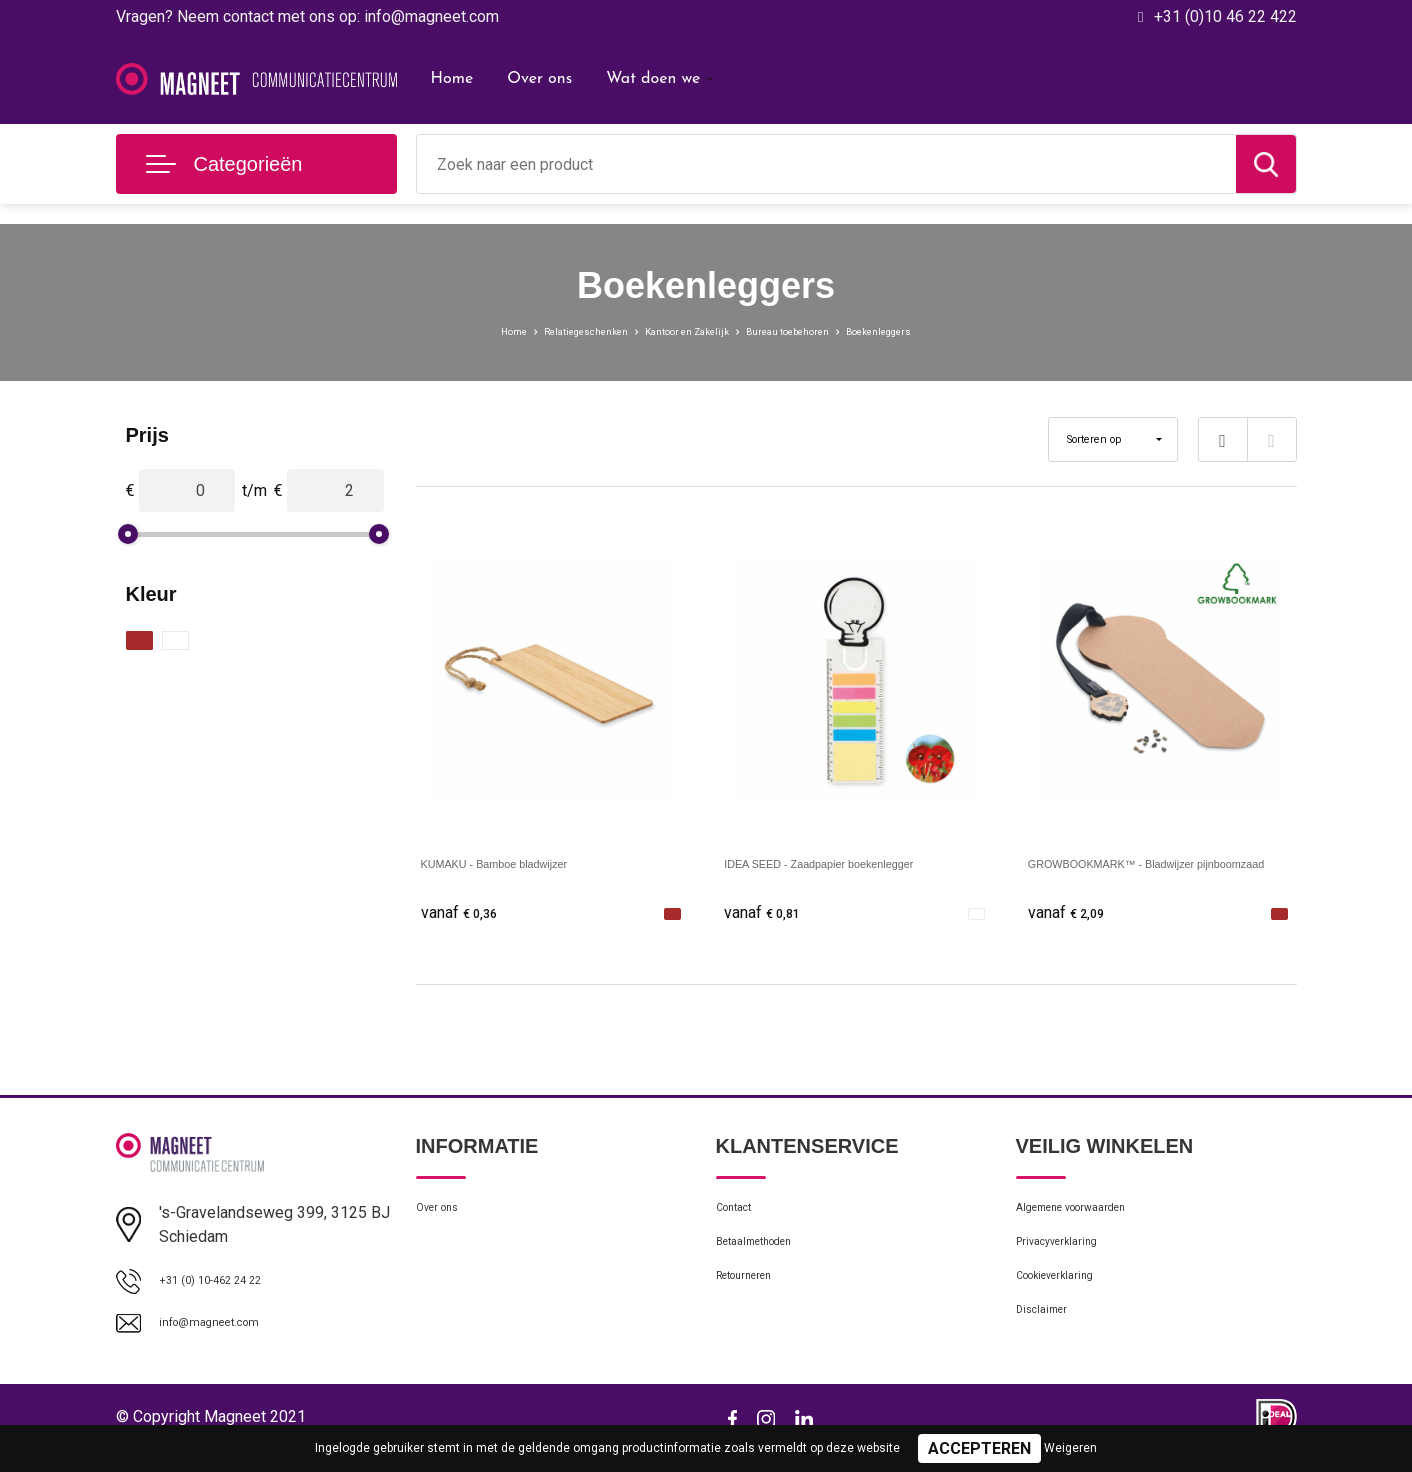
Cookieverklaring (1070, 1304)
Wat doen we (653, 79)
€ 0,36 (466, 913)
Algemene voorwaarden (1094, 1218)
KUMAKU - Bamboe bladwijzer (530, 862)
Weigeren (1070, 1448)
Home (452, 79)
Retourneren (756, 1304)
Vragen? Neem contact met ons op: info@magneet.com (307, 16)
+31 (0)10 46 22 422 (1225, 16)
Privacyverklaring (1070, 1261)
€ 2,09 (1073, 913)
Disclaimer (1050, 1347)
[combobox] (826, 164)
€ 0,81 (769, 913)
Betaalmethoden (770, 1261)
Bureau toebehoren (821, 330)
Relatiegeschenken (532, 330)
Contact (742, 1218)
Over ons (539, 79)
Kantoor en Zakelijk (676, 330)
